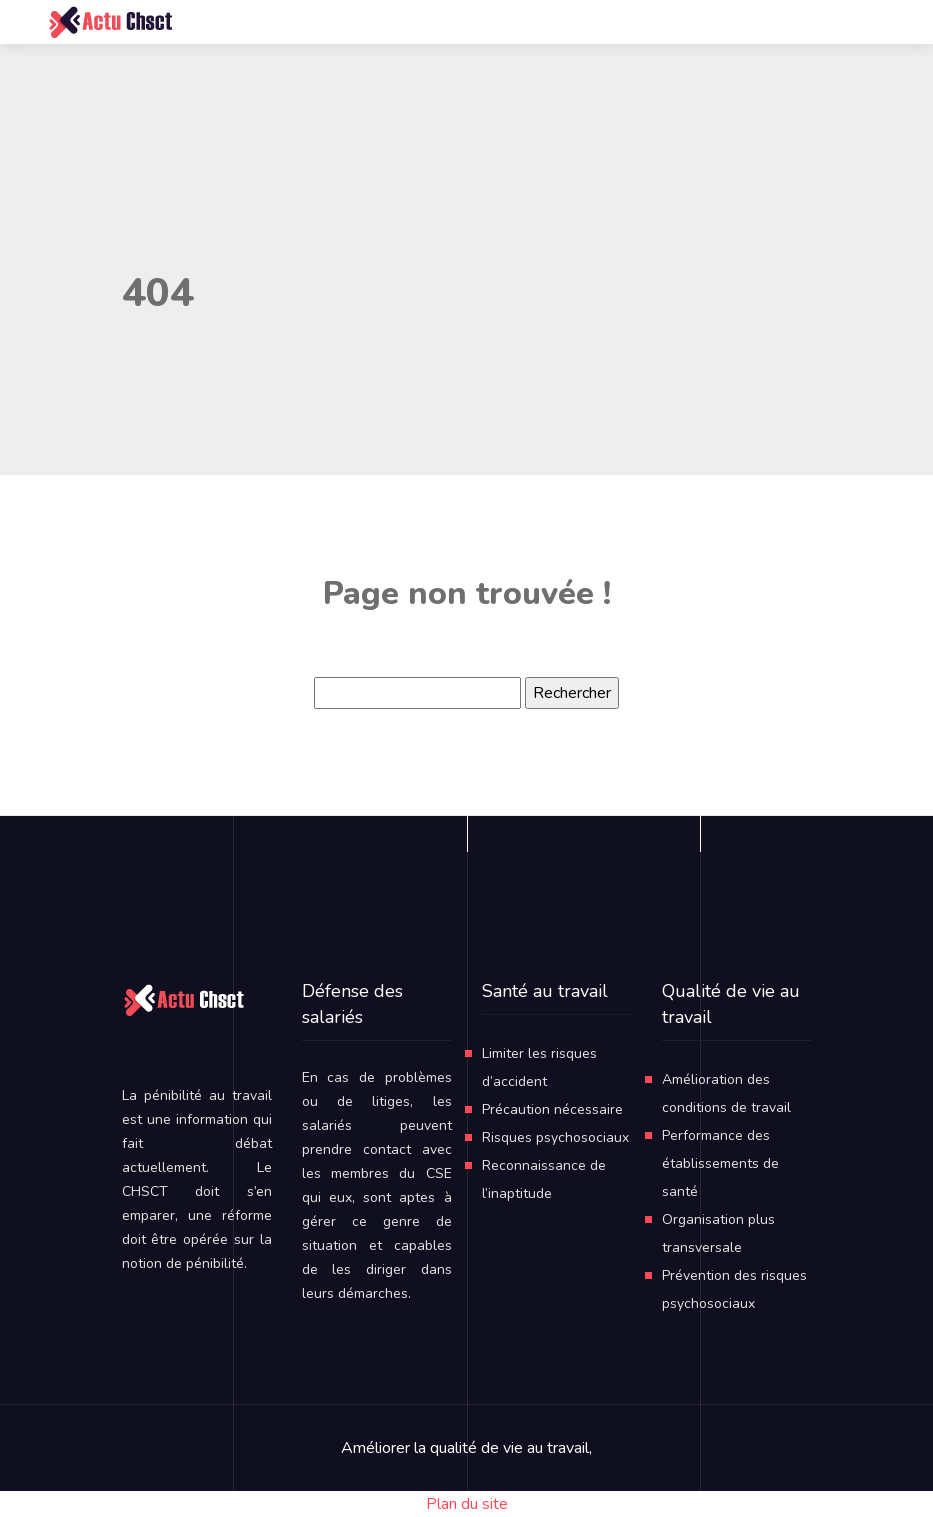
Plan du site (467, 1504)
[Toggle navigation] (815, 22)
